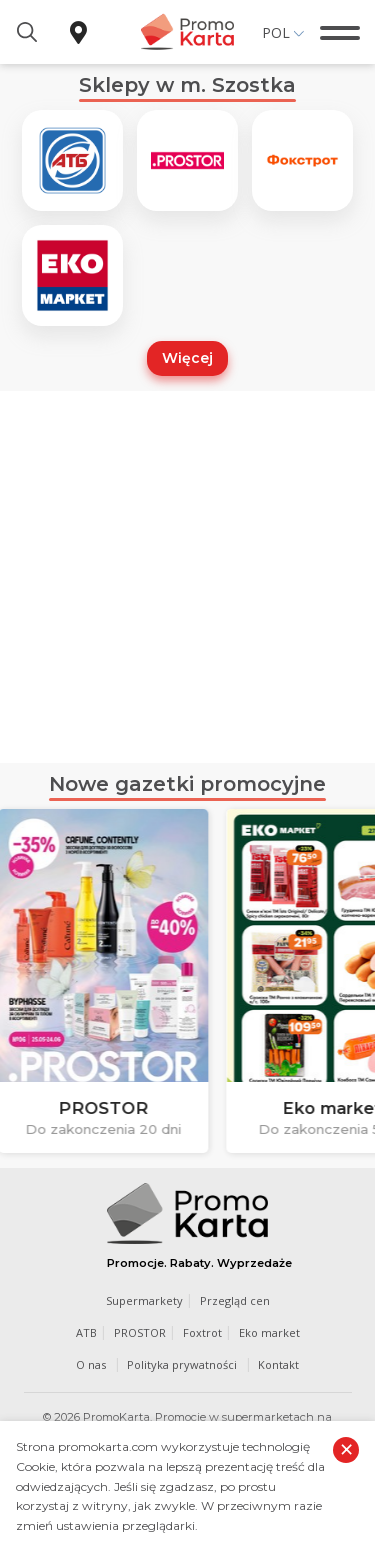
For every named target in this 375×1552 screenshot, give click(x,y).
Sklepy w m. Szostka (187, 85)
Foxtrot (202, 1332)
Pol (276, 32)
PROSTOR (140, 1332)
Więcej (187, 358)
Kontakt (278, 1364)
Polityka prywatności (182, 1364)
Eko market (269, 1332)
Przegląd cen (235, 1300)
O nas (91, 1364)
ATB (86, 1332)
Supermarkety (144, 1300)
